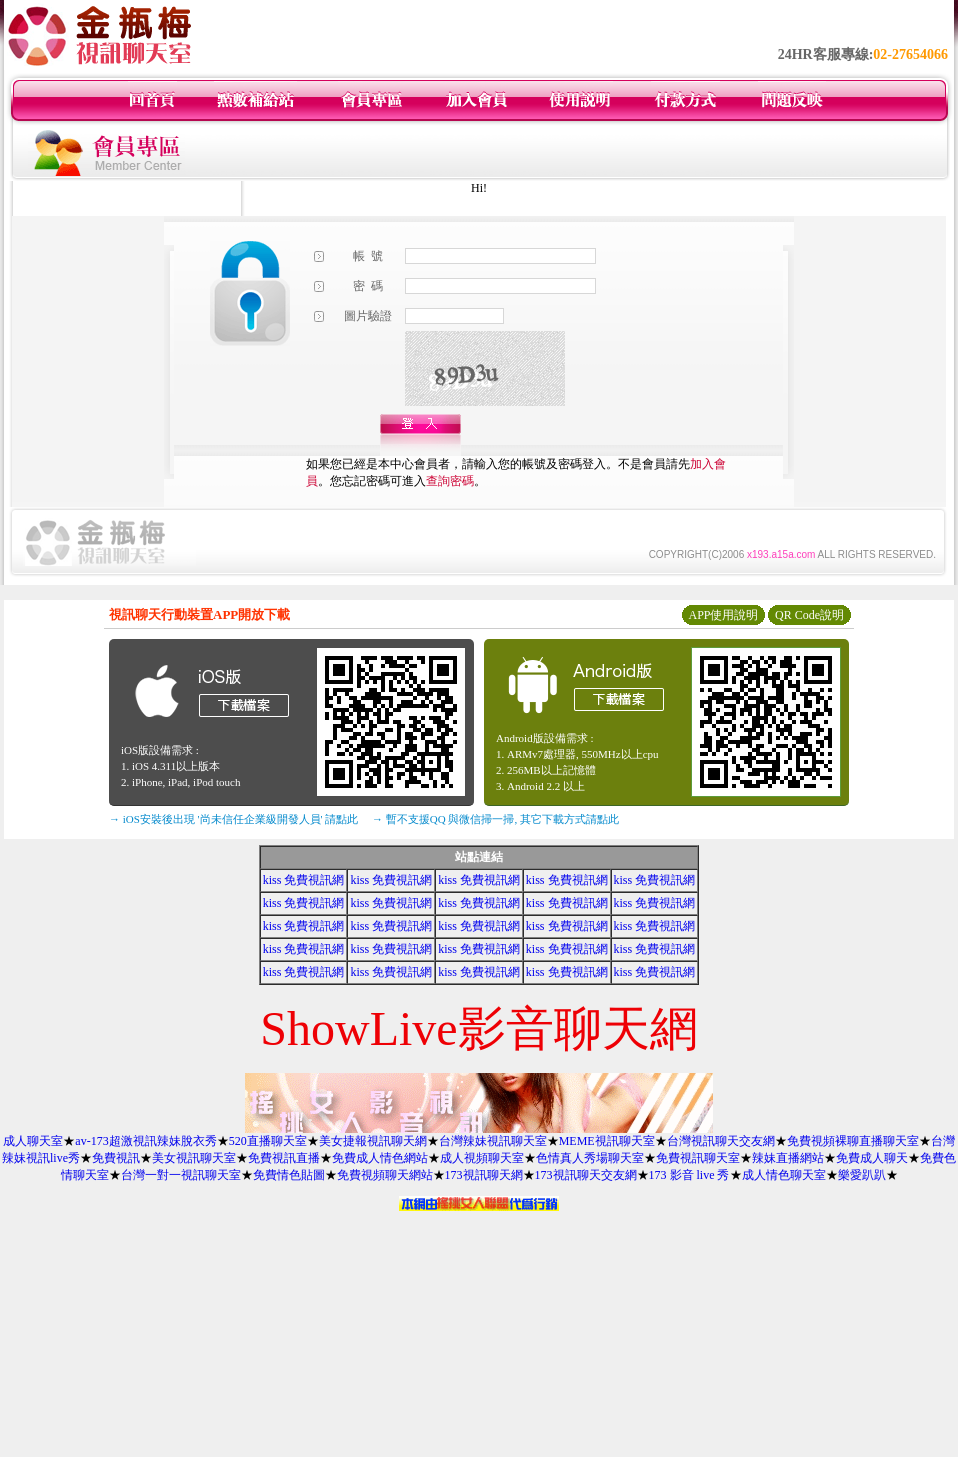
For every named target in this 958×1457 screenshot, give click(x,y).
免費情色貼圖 (289, 1175)
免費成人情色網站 (380, 1158)
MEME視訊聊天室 (607, 1141)
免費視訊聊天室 (698, 1158)
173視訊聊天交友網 (586, 1175)
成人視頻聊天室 (482, 1158)
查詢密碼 (450, 481)
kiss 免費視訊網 (304, 880)
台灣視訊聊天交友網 (721, 1141)
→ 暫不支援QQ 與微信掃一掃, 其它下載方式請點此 (495, 819)
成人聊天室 (33, 1141)
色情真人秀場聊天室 (590, 1158)
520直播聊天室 (268, 1141)
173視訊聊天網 (484, 1175)
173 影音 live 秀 (689, 1175)
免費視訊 (116, 1158)
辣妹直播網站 (788, 1158)
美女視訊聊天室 (194, 1158)
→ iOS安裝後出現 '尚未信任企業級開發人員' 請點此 (233, 819)
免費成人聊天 (872, 1158)
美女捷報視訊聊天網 (373, 1141)
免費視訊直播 (284, 1158)
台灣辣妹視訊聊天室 (493, 1141)
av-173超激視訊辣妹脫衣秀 (145, 1141)
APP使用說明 (723, 615)
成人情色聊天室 (784, 1175)
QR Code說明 (809, 615)
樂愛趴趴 (862, 1175)
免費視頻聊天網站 (385, 1175)
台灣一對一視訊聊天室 (181, 1175)
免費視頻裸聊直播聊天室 (853, 1141)
